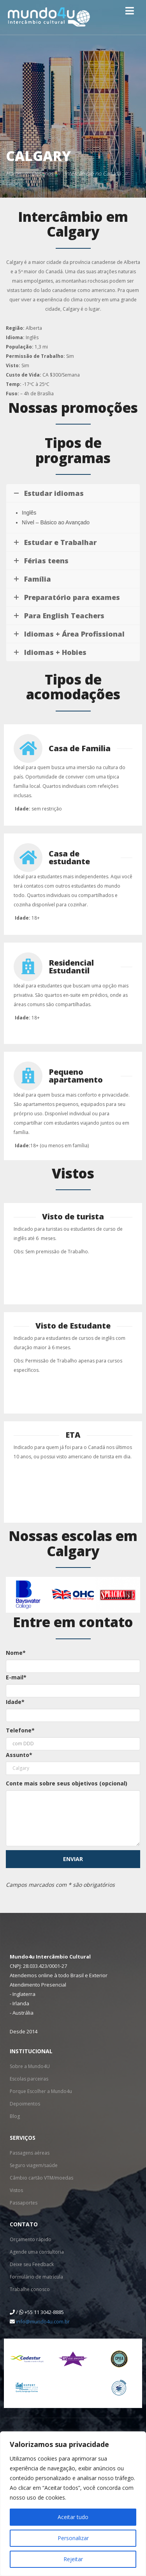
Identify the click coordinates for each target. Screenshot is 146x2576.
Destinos (42, 173)
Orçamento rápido (30, 2239)
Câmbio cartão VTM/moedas (41, 2177)
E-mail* (16, 1677)
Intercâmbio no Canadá (92, 173)
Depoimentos (25, 2103)
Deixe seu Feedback (32, 2264)
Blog (15, 2116)
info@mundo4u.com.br (43, 2321)
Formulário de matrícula (36, 2276)
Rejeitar (73, 2559)
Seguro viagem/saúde (34, 2165)
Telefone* (20, 1730)
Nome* (16, 1652)
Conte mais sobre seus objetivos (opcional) (66, 1783)
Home (13, 173)
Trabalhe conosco (30, 2289)
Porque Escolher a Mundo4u (41, 2091)
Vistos (16, 2190)
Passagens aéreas (29, 2153)
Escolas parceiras (29, 2078)
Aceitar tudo (73, 2517)
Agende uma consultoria (37, 2252)
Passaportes (23, 2202)
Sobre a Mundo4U (30, 2066)
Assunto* (19, 1755)
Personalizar (73, 2538)
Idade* (15, 1702)
